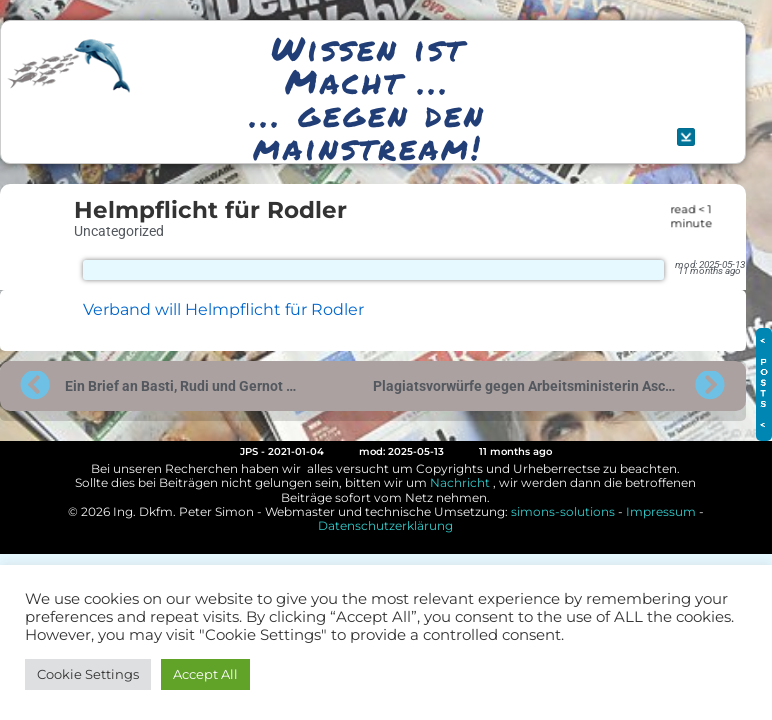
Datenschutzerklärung (385, 525)
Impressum (661, 511)
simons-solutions (563, 511)
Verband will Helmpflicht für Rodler (223, 309)
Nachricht (460, 482)
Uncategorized (119, 231)
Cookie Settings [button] (88, 674)
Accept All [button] (205, 674)
